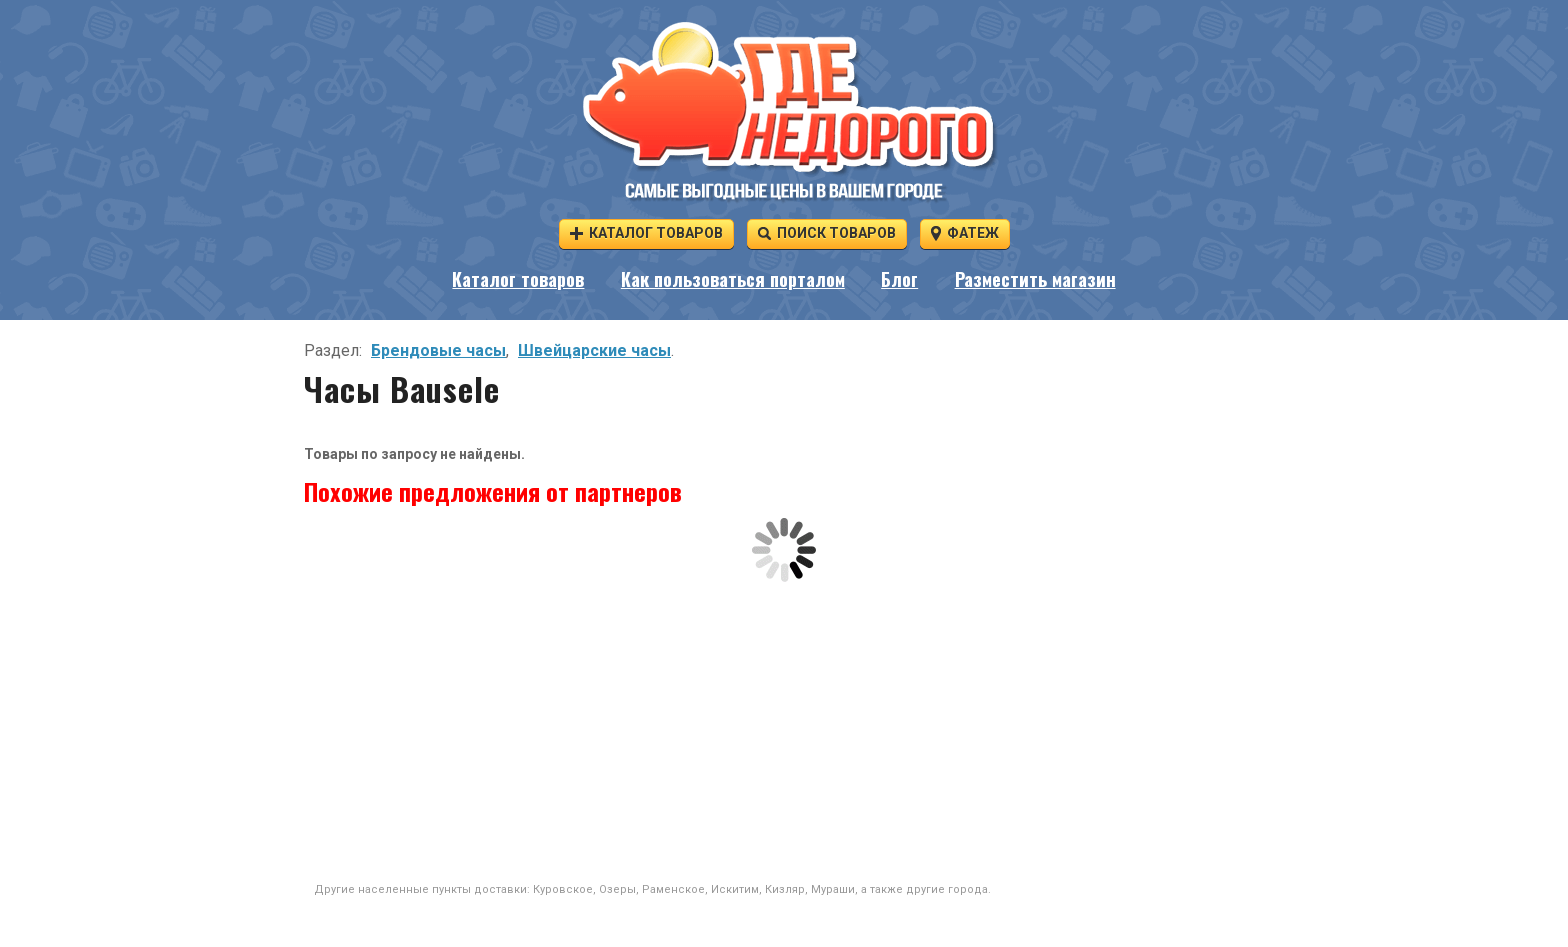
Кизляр (785, 889)
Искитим (735, 889)
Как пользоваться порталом (733, 279)
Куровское (563, 889)
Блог (899, 279)
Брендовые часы (438, 350)
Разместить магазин (1035, 279)
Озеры (617, 889)
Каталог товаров (646, 232)
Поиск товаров (827, 232)
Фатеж (965, 232)
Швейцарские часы (594, 350)
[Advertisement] (784, 732)
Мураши (833, 889)
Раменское (673, 889)
